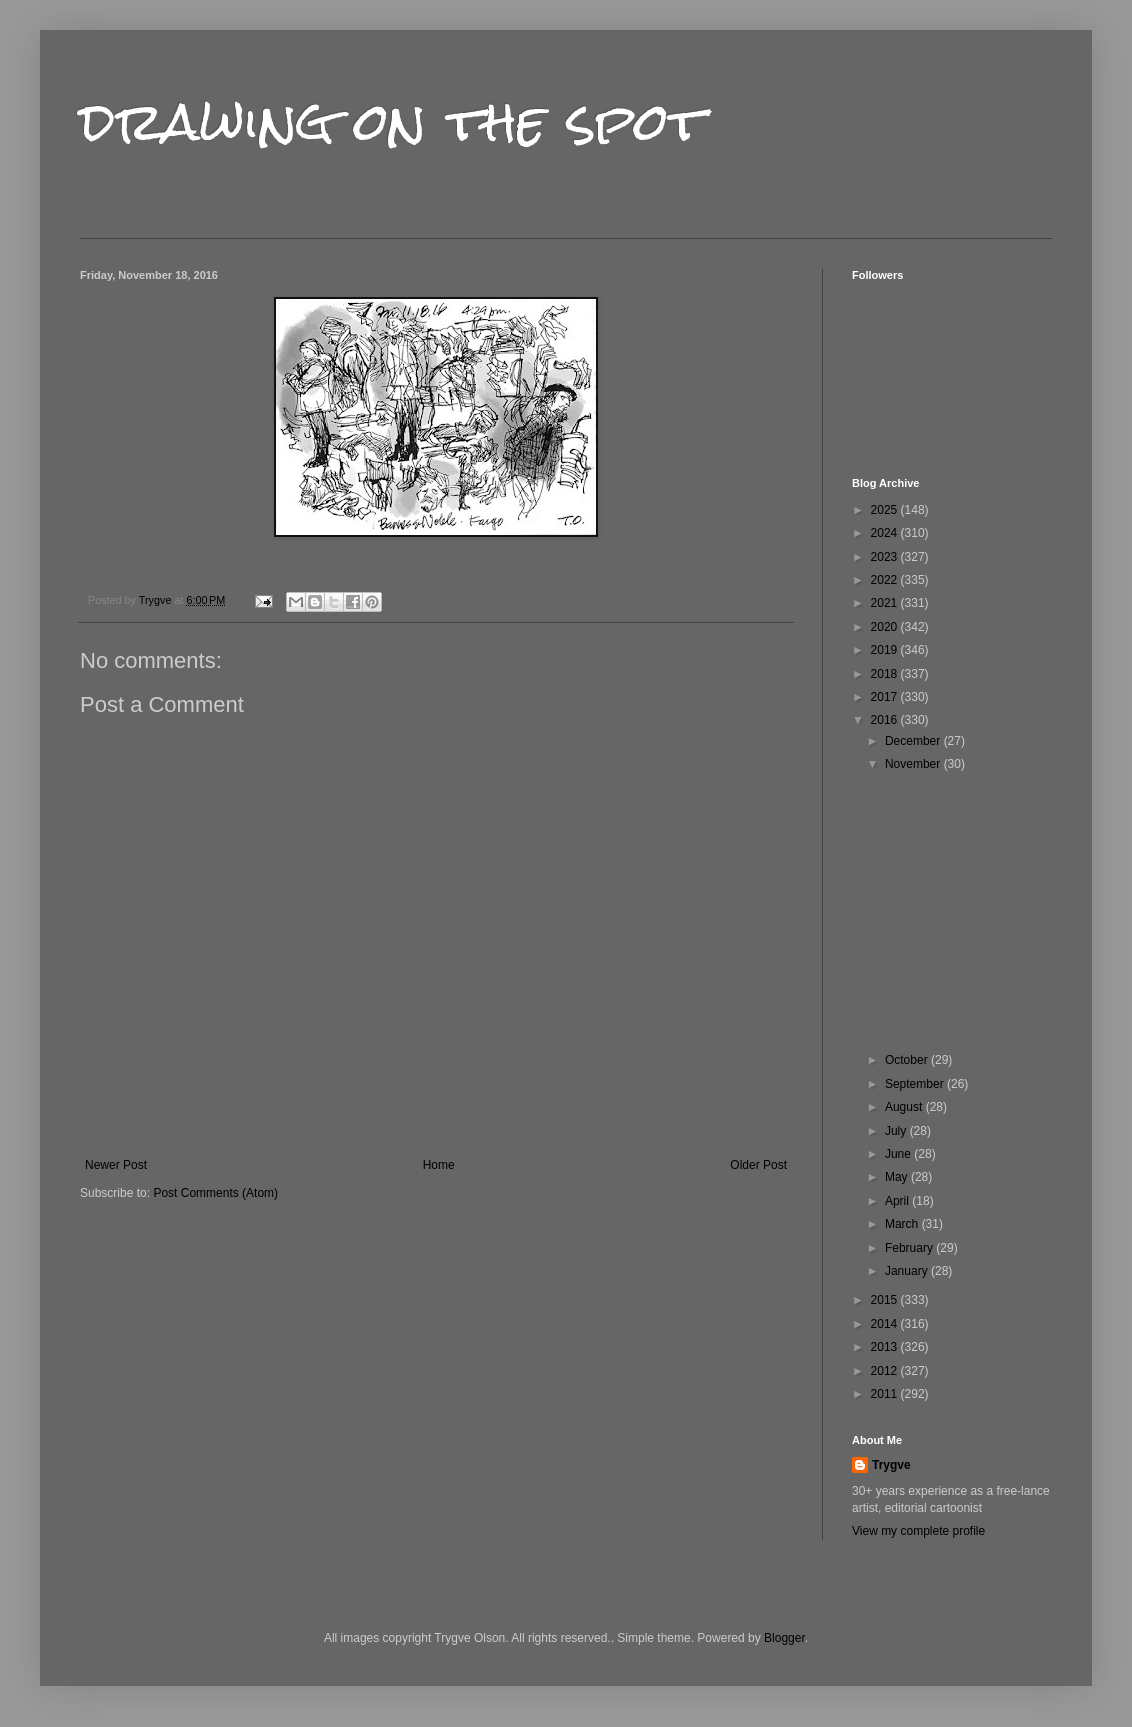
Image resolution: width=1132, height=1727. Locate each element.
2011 (886, 1394)
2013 (886, 1347)
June (899, 1154)
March (903, 1224)
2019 (886, 650)
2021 (886, 603)
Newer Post (116, 1165)
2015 (886, 1300)
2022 (886, 580)
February (910, 1248)
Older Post (758, 1165)
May (898, 1177)
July (897, 1131)
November (914, 764)
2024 (886, 533)
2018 (886, 674)
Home (439, 1165)
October (908, 1060)
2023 (886, 557)
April (898, 1201)
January (908, 1271)
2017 (886, 697)
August (905, 1107)
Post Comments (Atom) (215, 1193)
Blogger (784, 1638)
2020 (886, 627)
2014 (886, 1324)
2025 (886, 510)
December (914, 741)
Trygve (891, 1465)
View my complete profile (918, 1531)
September (916, 1084)
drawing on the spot (392, 121)
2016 (886, 720)
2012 (886, 1371)
